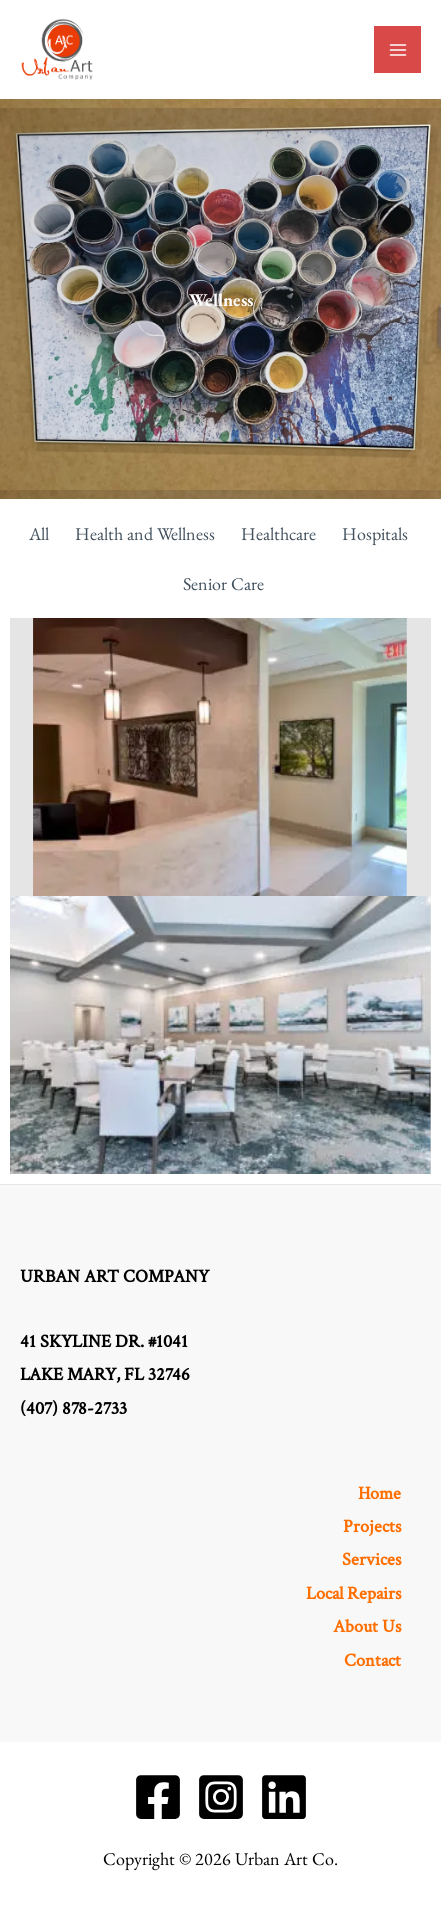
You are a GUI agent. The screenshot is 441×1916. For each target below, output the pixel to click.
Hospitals (375, 533)
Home (379, 1493)
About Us (367, 1626)
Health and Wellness (145, 533)
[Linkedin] (284, 1797)
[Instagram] (221, 1797)
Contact (372, 1660)
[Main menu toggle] (397, 49)
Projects (372, 1526)
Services (371, 1559)
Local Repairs (353, 1593)
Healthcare (278, 533)
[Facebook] (158, 1797)
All (39, 533)
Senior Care (223, 583)
